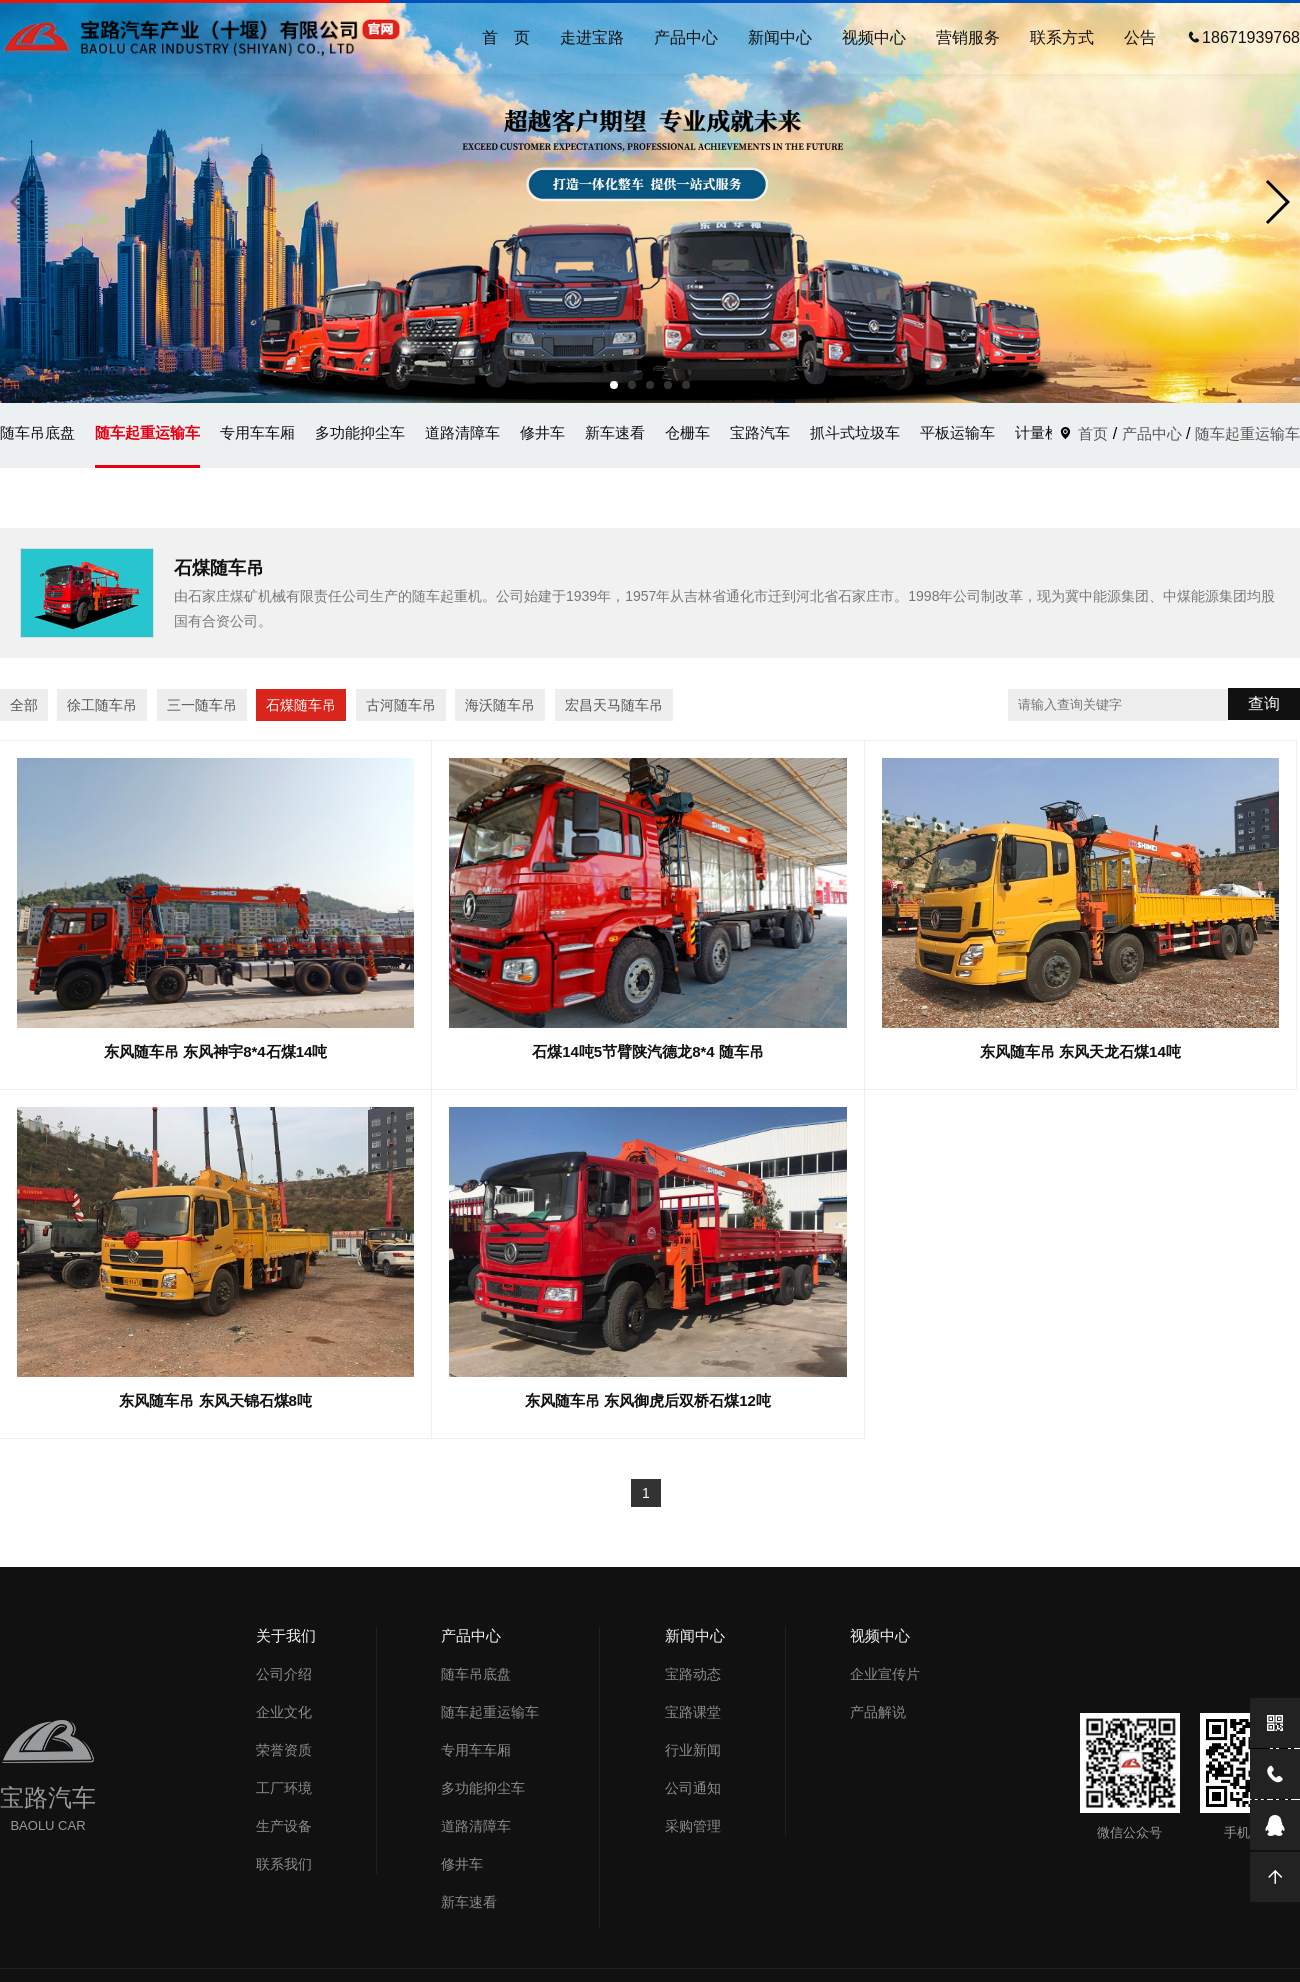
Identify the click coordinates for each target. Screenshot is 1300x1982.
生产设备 (284, 1826)
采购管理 (693, 1826)
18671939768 (1243, 37)
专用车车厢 (257, 432)
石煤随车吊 (301, 705)
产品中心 (686, 37)
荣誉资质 (284, 1750)
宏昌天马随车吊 (614, 705)
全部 (24, 705)
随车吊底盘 (37, 432)
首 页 (506, 37)
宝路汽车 (760, 432)
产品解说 (878, 1712)
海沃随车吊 (500, 705)
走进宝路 (592, 37)
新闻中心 (780, 37)
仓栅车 (687, 432)
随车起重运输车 (147, 432)
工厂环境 (284, 1788)
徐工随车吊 (102, 705)
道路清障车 (462, 432)
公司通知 (693, 1788)
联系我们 (284, 1864)
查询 (1264, 703)
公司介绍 (284, 1674)
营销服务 (968, 37)
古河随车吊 (401, 705)
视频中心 (874, 37)
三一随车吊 (202, 705)
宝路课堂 (693, 1712)
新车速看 (615, 432)
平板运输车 (957, 432)
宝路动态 (693, 1674)
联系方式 (1062, 37)
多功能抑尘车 (360, 432)
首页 (1093, 433)
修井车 (542, 432)
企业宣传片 (885, 1674)
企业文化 (284, 1712)
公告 (1140, 37)
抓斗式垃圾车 (855, 432)
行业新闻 (693, 1750)
